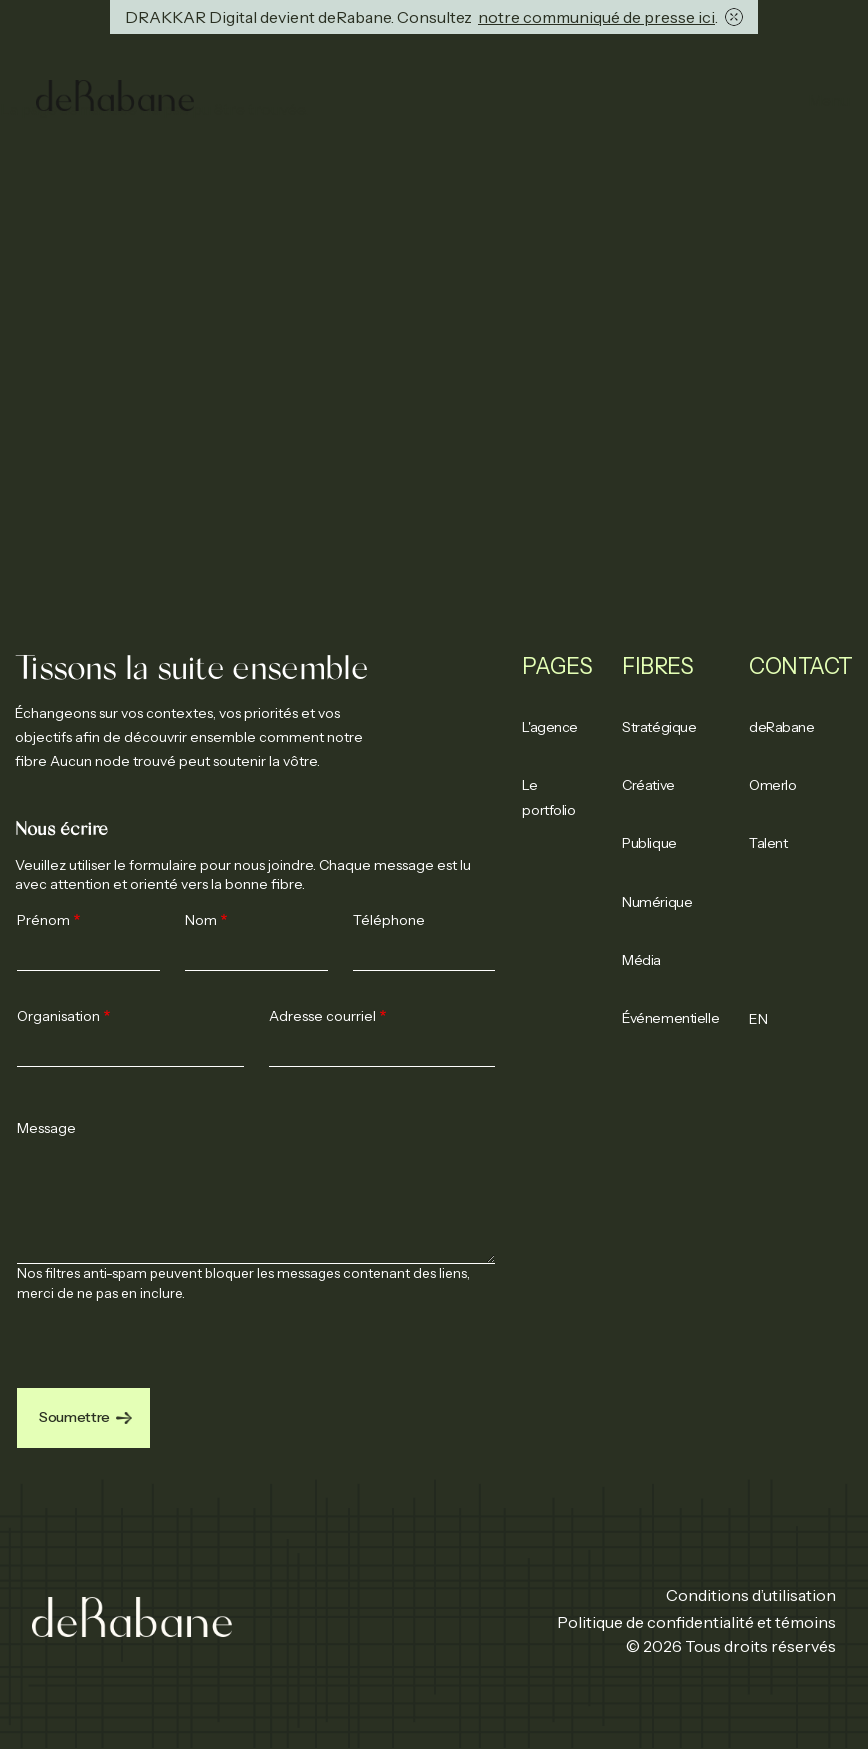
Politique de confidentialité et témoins (696, 1622)
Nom (201, 920)
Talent (768, 843)
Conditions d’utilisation (751, 1595)
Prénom (43, 920)
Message (46, 1128)
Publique (649, 843)
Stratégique (659, 727)
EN (758, 1019)
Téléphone (389, 920)
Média (641, 960)
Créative (648, 785)
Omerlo (772, 785)
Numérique (657, 902)
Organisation (58, 1016)
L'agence (549, 727)
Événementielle (670, 1018)
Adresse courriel (322, 1016)
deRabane (781, 727)
